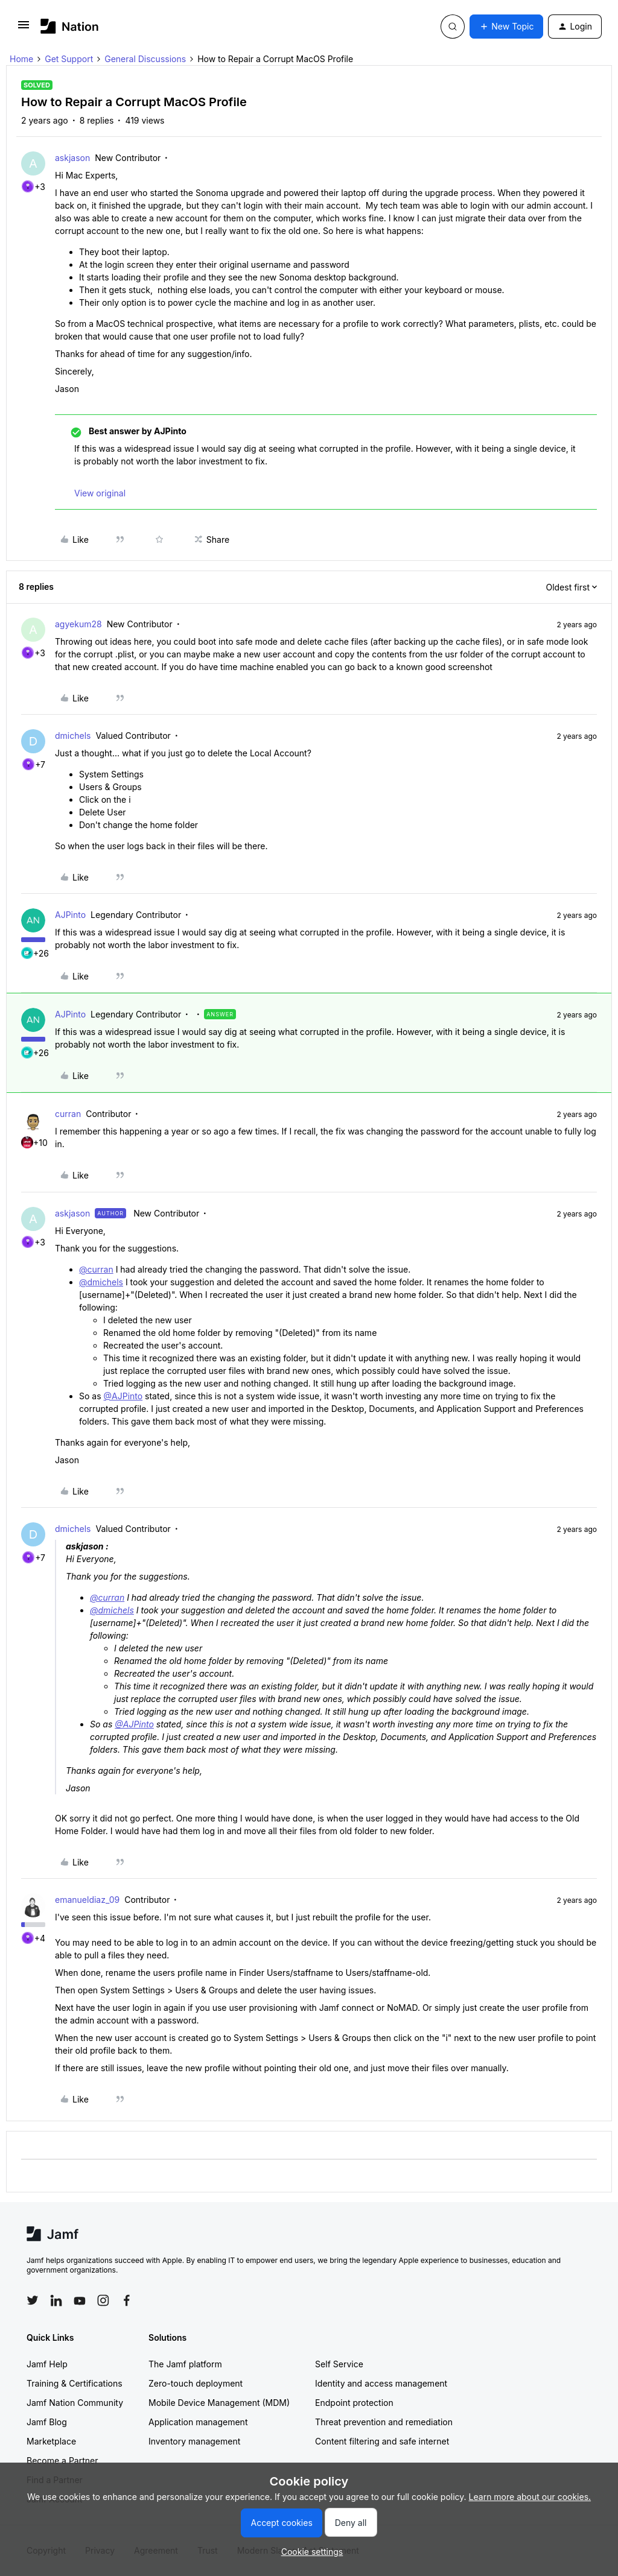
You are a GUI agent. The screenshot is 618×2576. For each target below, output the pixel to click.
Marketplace (51, 2441)
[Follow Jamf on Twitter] (33, 2300)
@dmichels (101, 1282)
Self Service (339, 2364)
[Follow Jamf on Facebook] (127, 2300)
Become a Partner (62, 2460)
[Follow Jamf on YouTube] (80, 2300)
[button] (23, 29)
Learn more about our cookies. (530, 2497)
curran (68, 1114)
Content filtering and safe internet (382, 2441)
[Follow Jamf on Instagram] (103, 2300)
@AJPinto (123, 1396)
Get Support (69, 59)
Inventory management (194, 2441)
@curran (96, 1269)
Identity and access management (381, 2383)
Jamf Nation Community (75, 2402)
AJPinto (70, 915)
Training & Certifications (75, 2383)
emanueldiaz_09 (87, 1899)
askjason (72, 158)
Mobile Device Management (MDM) (219, 2402)
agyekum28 (78, 624)
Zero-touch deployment (195, 2383)
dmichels (73, 735)
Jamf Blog (47, 2422)
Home (21, 59)
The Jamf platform (185, 2364)
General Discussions (145, 59)
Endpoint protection (354, 2402)
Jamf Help (47, 2364)
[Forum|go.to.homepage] (69, 26)
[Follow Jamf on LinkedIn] (56, 2300)
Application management (197, 2422)
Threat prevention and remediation (384, 2422)
